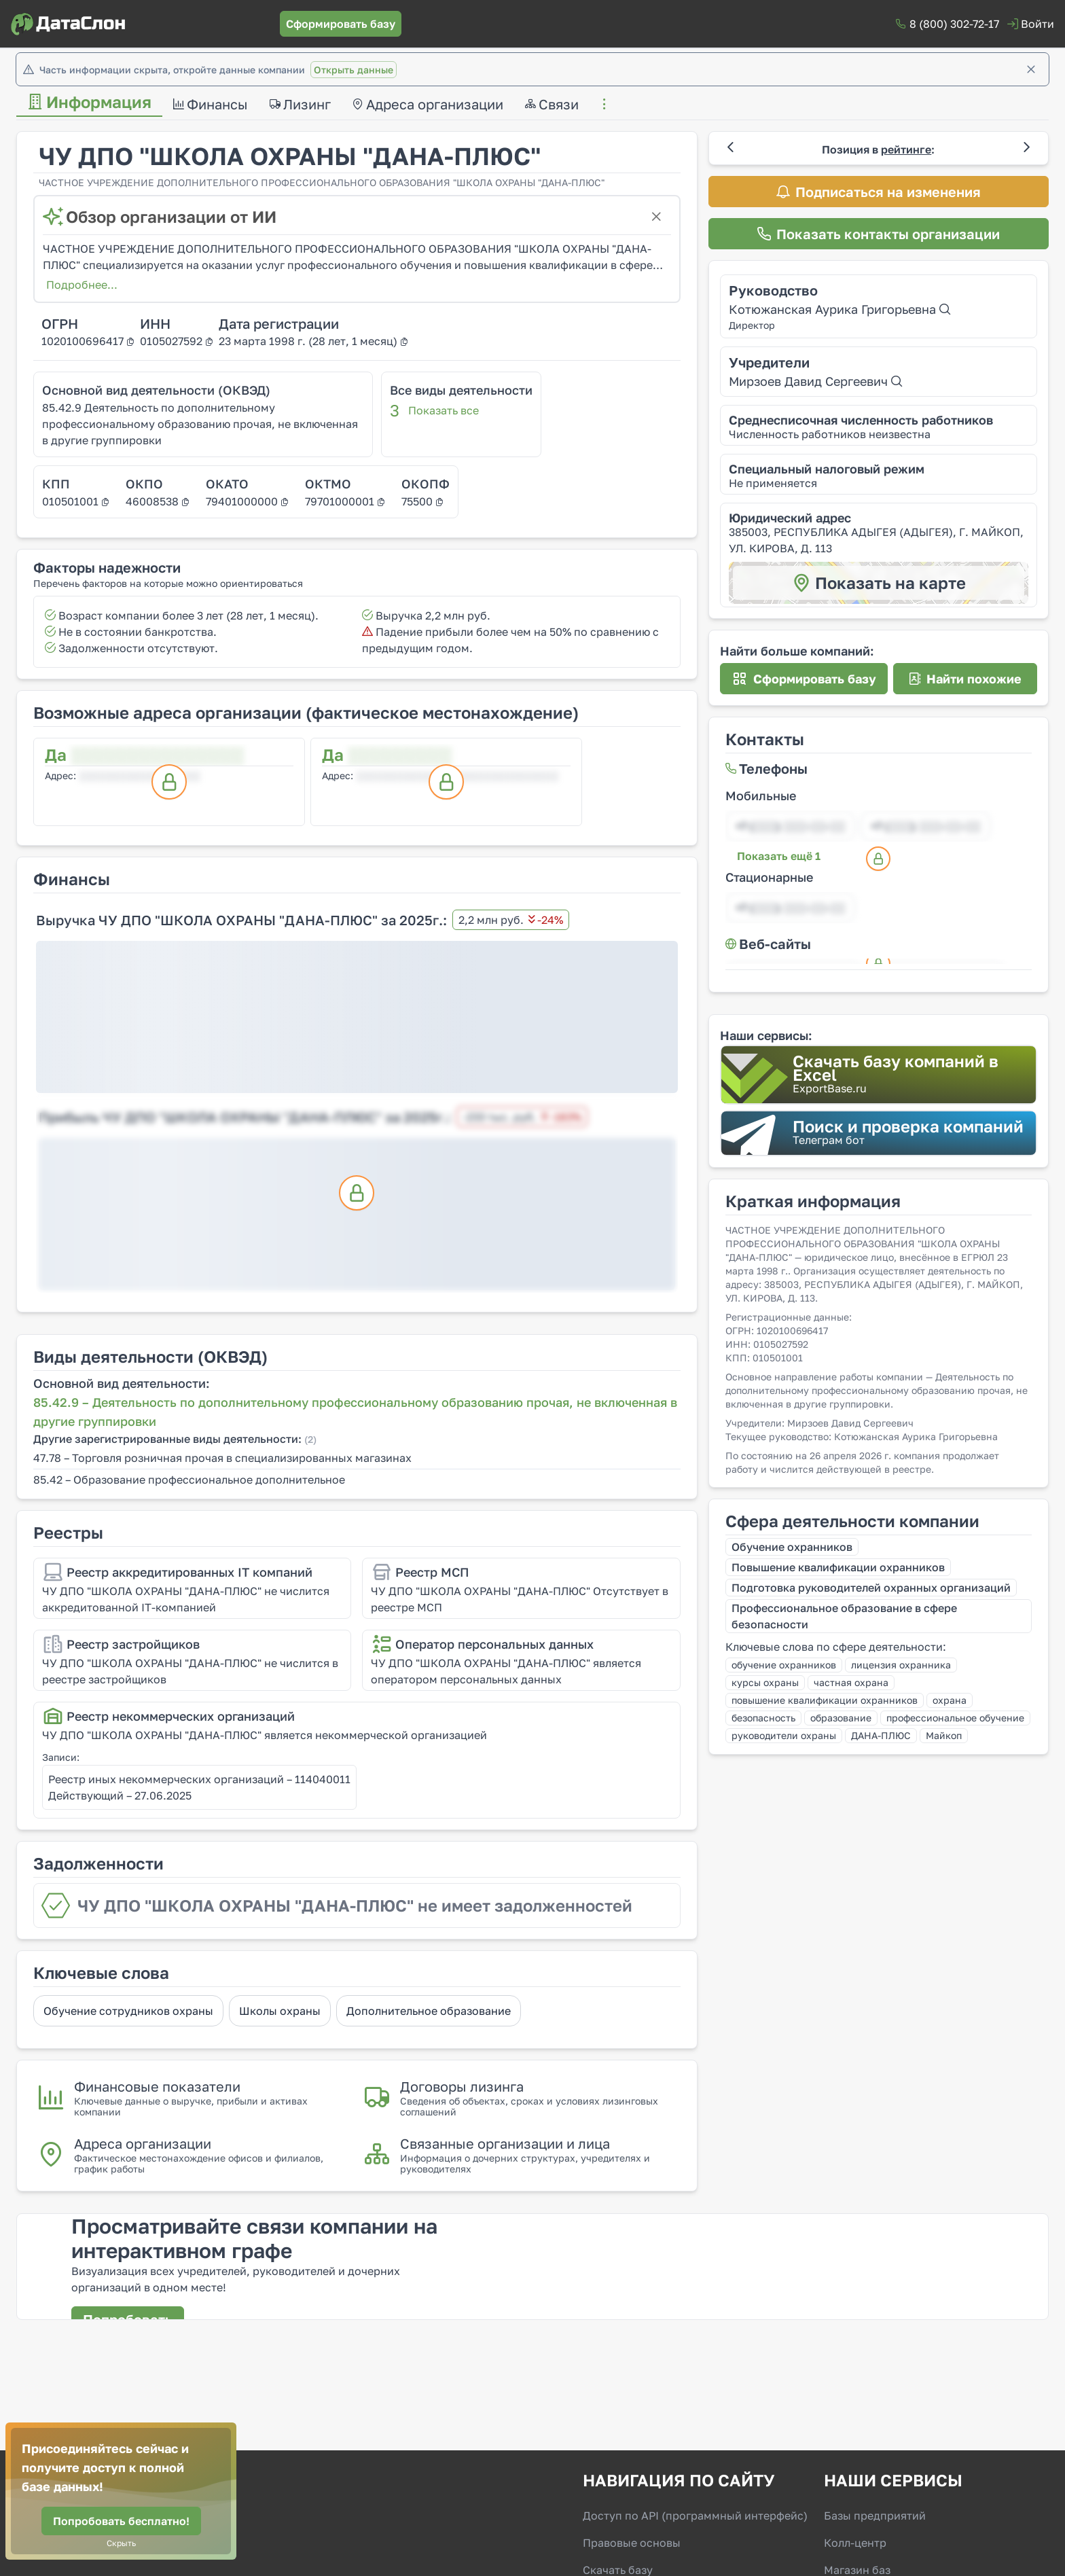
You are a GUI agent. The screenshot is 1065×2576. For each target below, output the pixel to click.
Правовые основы (632, 2543)
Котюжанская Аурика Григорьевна (839, 309)
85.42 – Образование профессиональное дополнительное (189, 1479)
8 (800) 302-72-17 (954, 24)
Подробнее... (82, 284)
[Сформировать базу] (340, 24)
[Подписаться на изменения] (878, 191)
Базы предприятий (875, 2515)
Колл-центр (855, 2543)
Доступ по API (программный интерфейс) (695, 2515)
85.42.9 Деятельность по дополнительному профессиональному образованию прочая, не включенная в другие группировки (200, 424)
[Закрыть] (1031, 69)
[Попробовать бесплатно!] (121, 2521)
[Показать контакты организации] (878, 233)
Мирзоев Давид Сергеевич (815, 381)
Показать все (443, 410)
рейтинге (906, 149)
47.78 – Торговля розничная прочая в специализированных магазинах (222, 1458)
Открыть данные (353, 69)
